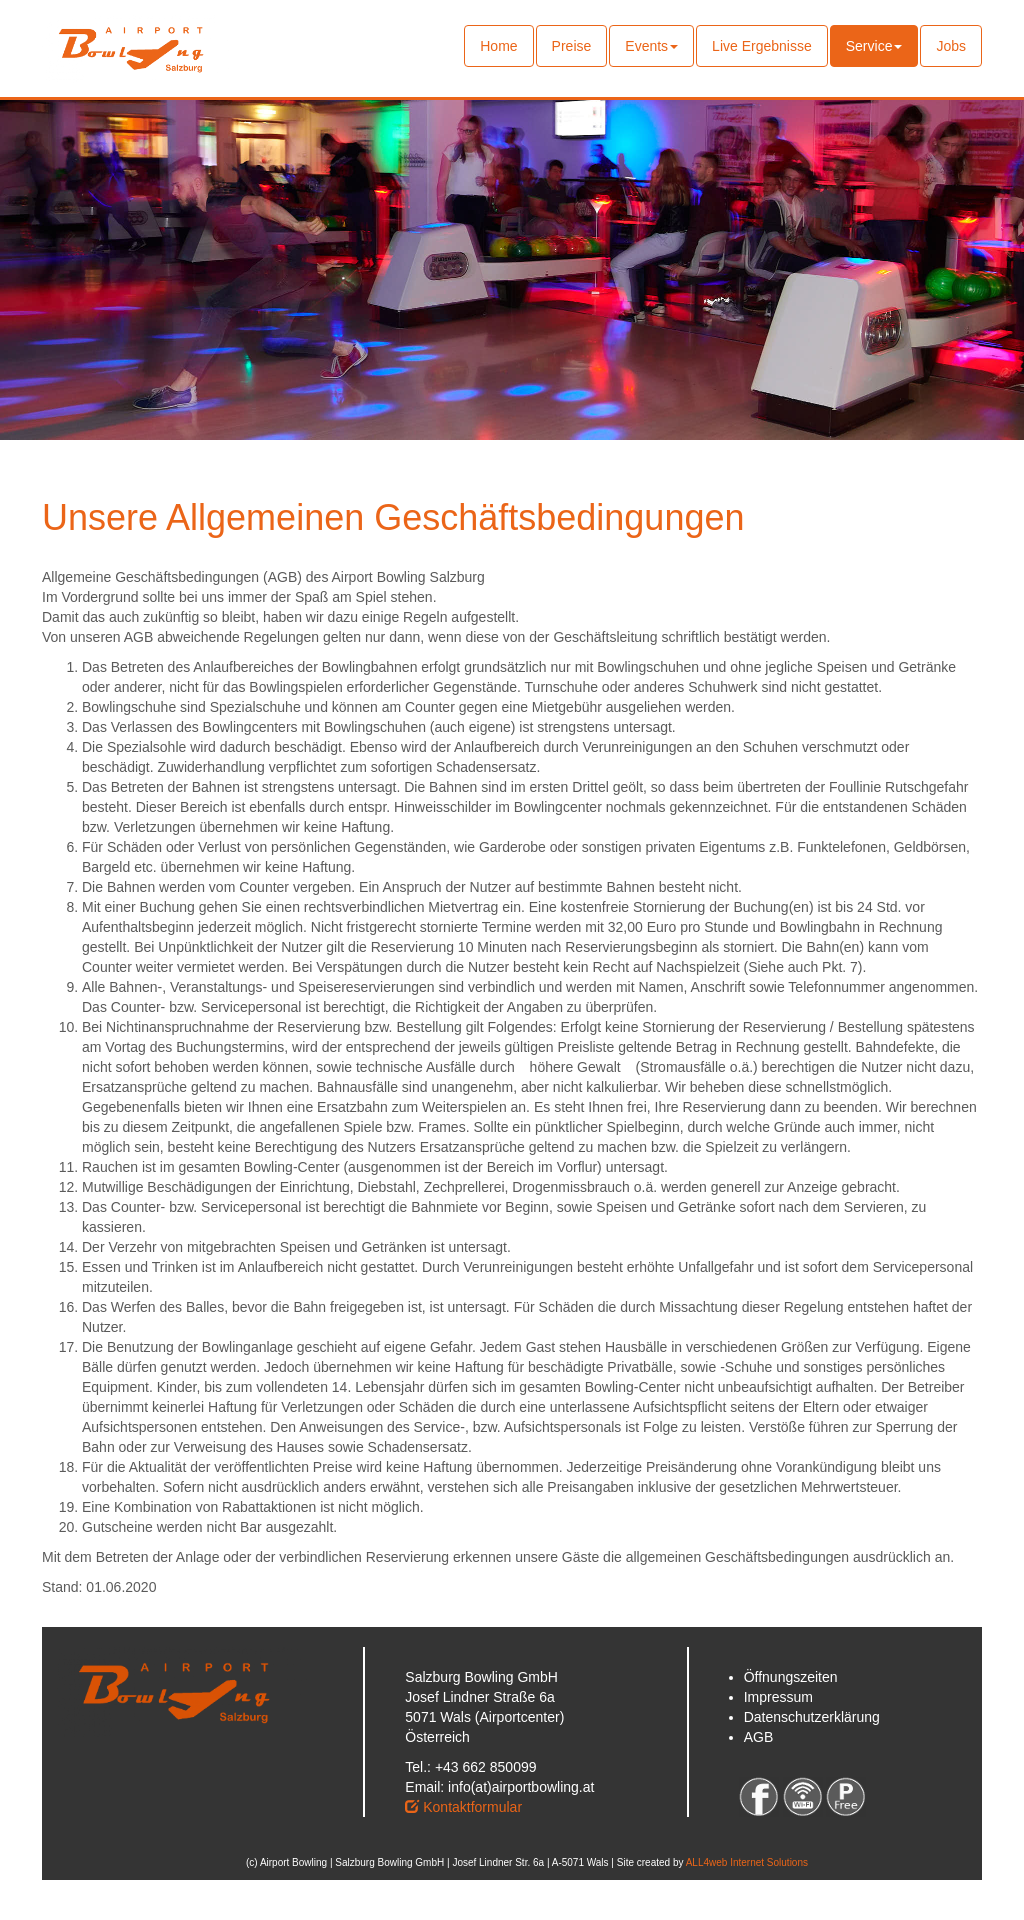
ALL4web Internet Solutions (747, 1862)
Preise (572, 46)
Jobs (951, 46)
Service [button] (874, 46)
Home (506, 44)
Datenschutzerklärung (812, 1717)
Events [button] (651, 46)
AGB (759, 1737)
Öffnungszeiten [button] (791, 1677)
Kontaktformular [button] (463, 1807)
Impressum (778, 1697)
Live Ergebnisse (762, 46)
